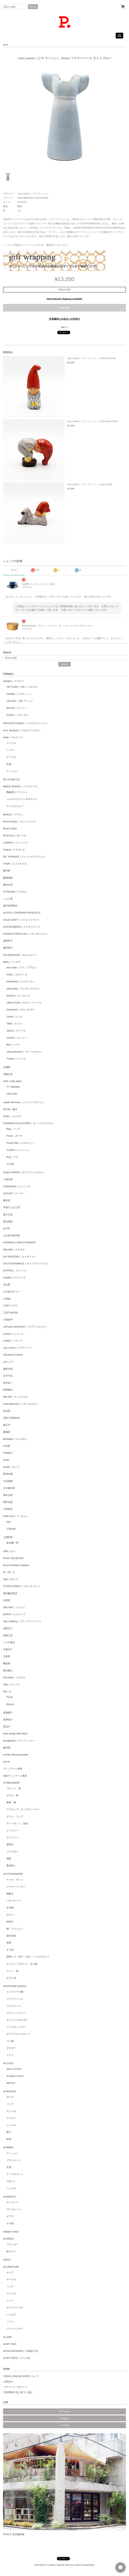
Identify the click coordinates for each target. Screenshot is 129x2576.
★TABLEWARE (11, 1782)
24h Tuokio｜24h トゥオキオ (21, 686)
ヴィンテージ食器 (12, 1768)
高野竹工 (8, 1628)
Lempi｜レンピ (14, 1016)
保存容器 (11, 1935)
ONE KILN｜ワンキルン (15, 1516)
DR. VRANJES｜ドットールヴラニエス (24, 856)
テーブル (11, 757)
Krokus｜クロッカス (17, 715)
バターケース (13, 1900)
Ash (8, 1521)
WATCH (10, 2083)
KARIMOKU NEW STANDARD (19, 1242)
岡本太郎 (8, 1495)
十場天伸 (8, 1179)
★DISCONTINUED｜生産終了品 (20, 2351)
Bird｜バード (13, 1044)
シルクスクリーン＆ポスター (22, 799)
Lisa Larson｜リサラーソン (17, 1347)
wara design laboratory (15, 1733)
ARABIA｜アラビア (13, 681)
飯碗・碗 (11, 1802)
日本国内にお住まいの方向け (64, 319)
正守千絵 (8, 1375)
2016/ (6, 1460)
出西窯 (6, 1600)
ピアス (10, 2216)
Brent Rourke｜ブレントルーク (19, 821)
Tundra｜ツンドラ (16, 1058)
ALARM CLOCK (15, 2076)
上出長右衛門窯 (11, 1235)
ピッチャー (12, 1830)
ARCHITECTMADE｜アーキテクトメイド (25, 723)
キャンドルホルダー (17, 2019)
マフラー (11, 2118)
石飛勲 (6, 1067)
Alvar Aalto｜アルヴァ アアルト (23, 988)
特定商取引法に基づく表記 (18, 2392)
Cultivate (11, 1528)
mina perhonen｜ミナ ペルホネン (24, 1051)
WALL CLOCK (14, 2069)
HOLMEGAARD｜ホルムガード (20, 955)
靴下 (8, 2132)
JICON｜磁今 (10, 1109)
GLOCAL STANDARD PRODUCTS (21, 912)
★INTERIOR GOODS (14, 1986)
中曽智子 (8, 1453)
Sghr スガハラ (10, 1579)
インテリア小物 (14, 1991)
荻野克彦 (8, 1502)
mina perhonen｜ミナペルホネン (20, 1404)
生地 (8, 764)
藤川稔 (6, 870)
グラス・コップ (14, 1816)
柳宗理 (6, 1747)
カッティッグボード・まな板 (22, 1963)
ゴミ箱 (10, 2041)
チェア (10, 2272)
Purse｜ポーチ (14, 1135)
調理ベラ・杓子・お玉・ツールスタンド (27, 1956)
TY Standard (13, 1086)
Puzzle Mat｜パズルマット (20, 1143)
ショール (11, 2125)
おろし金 (11, 1977)
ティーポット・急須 (17, 1823)
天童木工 (8, 1649)
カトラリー (12, 1837)
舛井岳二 (8, 1382)
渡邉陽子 (8, 1712)
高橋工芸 (8, 1635)
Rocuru (10, 1704)
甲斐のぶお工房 (11, 1207)
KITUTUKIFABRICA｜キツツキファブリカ (25, 1263)
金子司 (6, 1228)
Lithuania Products (13, 1354)
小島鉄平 (8, 1319)
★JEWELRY (10, 2196)
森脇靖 (6, 1431)
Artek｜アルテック (13, 737)
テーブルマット (14, 2174)
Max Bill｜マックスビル (15, 1396)
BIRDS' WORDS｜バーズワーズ (20, 786)
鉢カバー (11, 2251)
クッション (12, 771)
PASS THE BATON (13, 1558)
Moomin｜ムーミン (16, 708)
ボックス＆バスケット (18, 2033)
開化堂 (6, 1200)
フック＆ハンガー (16, 2026)
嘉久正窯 (8, 1214)
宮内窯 (6, 1411)
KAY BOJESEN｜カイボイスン (19, 1256)
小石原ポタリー (11, 1291)
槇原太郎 (8, 1368)
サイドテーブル (14, 2307)
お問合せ (8, 2381)
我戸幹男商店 (10, 905)
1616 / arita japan (12, 1081)
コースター (12, 1851)
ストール (11, 2111)
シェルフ (11, 2314)
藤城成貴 (8, 877)
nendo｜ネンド (11, 1467)
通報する (64, 327)
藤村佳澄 (8, 884)
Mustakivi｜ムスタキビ (15, 1439)
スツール (11, 743)
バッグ (10, 2104)
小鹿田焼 (8, 1537)
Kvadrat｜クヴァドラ (14, 1277)
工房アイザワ (10, 1305)
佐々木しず (9, 1572)
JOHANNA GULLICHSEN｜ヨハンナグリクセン (28, 1123)
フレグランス (13, 2006)
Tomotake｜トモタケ (14, 1677)
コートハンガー (14, 2328)
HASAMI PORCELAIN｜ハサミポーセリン (25, 933)
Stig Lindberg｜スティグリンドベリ (22, 1621)
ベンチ (10, 750)
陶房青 (6, 1663)
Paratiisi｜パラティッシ (19, 694)
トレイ (10, 2055)
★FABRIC (8, 2147)
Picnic (9, 1697)
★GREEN (8, 2238)
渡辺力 (6, 1726)
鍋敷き (10, 1893)
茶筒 (8, 1942)
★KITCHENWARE (13, 1874)
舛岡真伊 (8, 1389)
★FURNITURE (11, 2266)
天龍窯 (6, 1656)
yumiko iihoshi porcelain (15, 1754)
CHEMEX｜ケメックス (15, 842)
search (33, 6)
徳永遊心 (8, 1670)
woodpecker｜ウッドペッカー (19, 1740)
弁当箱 (10, 1907)
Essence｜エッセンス (18, 995)
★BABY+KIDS (11, 2231)
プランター (12, 2244)
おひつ (10, 1914)
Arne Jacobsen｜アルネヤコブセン (21, 730)
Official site (64, 2411)
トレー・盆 (12, 1970)
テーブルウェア (14, 806)
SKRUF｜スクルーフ (14, 1614)
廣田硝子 (8, 947)
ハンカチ (11, 2188)
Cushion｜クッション (18, 1150)
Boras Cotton (10, 828)
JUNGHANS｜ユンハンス (17, 1186)
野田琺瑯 (8, 1474)
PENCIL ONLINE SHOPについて (21, 2376)
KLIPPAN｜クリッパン (15, 1270)
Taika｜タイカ (14, 1023)
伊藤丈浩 (8, 1074)
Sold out (64, 307)
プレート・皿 (13, 1788)
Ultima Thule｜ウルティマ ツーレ (24, 1002)
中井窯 (6, 1446)
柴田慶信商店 (10, 1593)
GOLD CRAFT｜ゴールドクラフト (21, 919)
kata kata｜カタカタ (14, 1249)
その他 (10, 1164)
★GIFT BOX (9, 2344)
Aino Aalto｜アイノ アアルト (21, 967)
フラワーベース (14, 1999)
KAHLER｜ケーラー (14, 1193)
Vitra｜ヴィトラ (11, 1684)
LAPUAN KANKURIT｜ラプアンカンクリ (25, 1326)
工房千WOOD (10, 1312)
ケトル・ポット (14, 1879)
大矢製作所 (9, 1488)
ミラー (10, 2300)
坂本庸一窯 (12, 1542)
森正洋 (6, 1425)
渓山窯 (6, 1284)
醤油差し (11, 1865)
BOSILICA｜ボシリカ (14, 835)
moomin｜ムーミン (16, 1037)
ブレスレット (13, 2209)
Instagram (64, 2418)
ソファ (10, 2321)
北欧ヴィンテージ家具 (15, 1775)
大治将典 (8, 1481)
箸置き (10, 1844)
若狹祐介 (8, 1719)
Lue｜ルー (8, 1361)
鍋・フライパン (14, 1928)
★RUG (7, 2259)
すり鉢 (10, 1949)
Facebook (64, 2425)
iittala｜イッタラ (12, 962)
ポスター (11, 2048)
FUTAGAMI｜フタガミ (15, 891)
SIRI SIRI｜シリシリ (14, 1607)
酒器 (8, 1858)
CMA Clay (11, 1093)
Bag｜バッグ (13, 1128)
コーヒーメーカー (16, 1886)
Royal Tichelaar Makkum (16, 1565)
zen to (6, 1761)
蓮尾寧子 (8, 940)
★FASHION (9, 2091)
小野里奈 (8, 1509)
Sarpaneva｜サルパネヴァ (20, 1009)
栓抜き (10, 1921)
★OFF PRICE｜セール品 (16, 2358)
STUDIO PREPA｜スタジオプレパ (21, 1586)
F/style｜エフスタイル (15, 863)
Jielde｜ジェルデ (12, 1116)
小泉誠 (6, 1298)
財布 (8, 2139)
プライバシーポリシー (15, 2387)
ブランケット (13, 2160)
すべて (14, 570)
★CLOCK (8, 2063)
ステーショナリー (16, 2013)
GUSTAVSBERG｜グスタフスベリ (21, 926)
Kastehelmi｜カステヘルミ (20, 981)
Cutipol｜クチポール (14, 849)
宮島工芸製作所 (11, 1418)
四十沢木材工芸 (11, 779)
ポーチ (10, 2097)
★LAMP (7, 2337)
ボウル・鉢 (12, 1795)
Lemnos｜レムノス (13, 1333)
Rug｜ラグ (12, 1157)
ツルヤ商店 (9, 1642)
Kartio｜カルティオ (16, 974)
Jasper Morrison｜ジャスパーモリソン (23, 1102)
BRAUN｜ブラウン (13, 814)
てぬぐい (11, 2181)
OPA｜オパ (9, 1551)
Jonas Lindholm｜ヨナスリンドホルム (23, 1172)
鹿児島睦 (8, 1221)
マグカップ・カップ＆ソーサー (23, 1809)
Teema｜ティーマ (16, 1030)
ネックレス (12, 2202)
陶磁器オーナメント (17, 792)
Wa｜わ (7, 1691)
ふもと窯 (8, 898)
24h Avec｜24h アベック (19, 701)
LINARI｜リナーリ (13, 1340)
